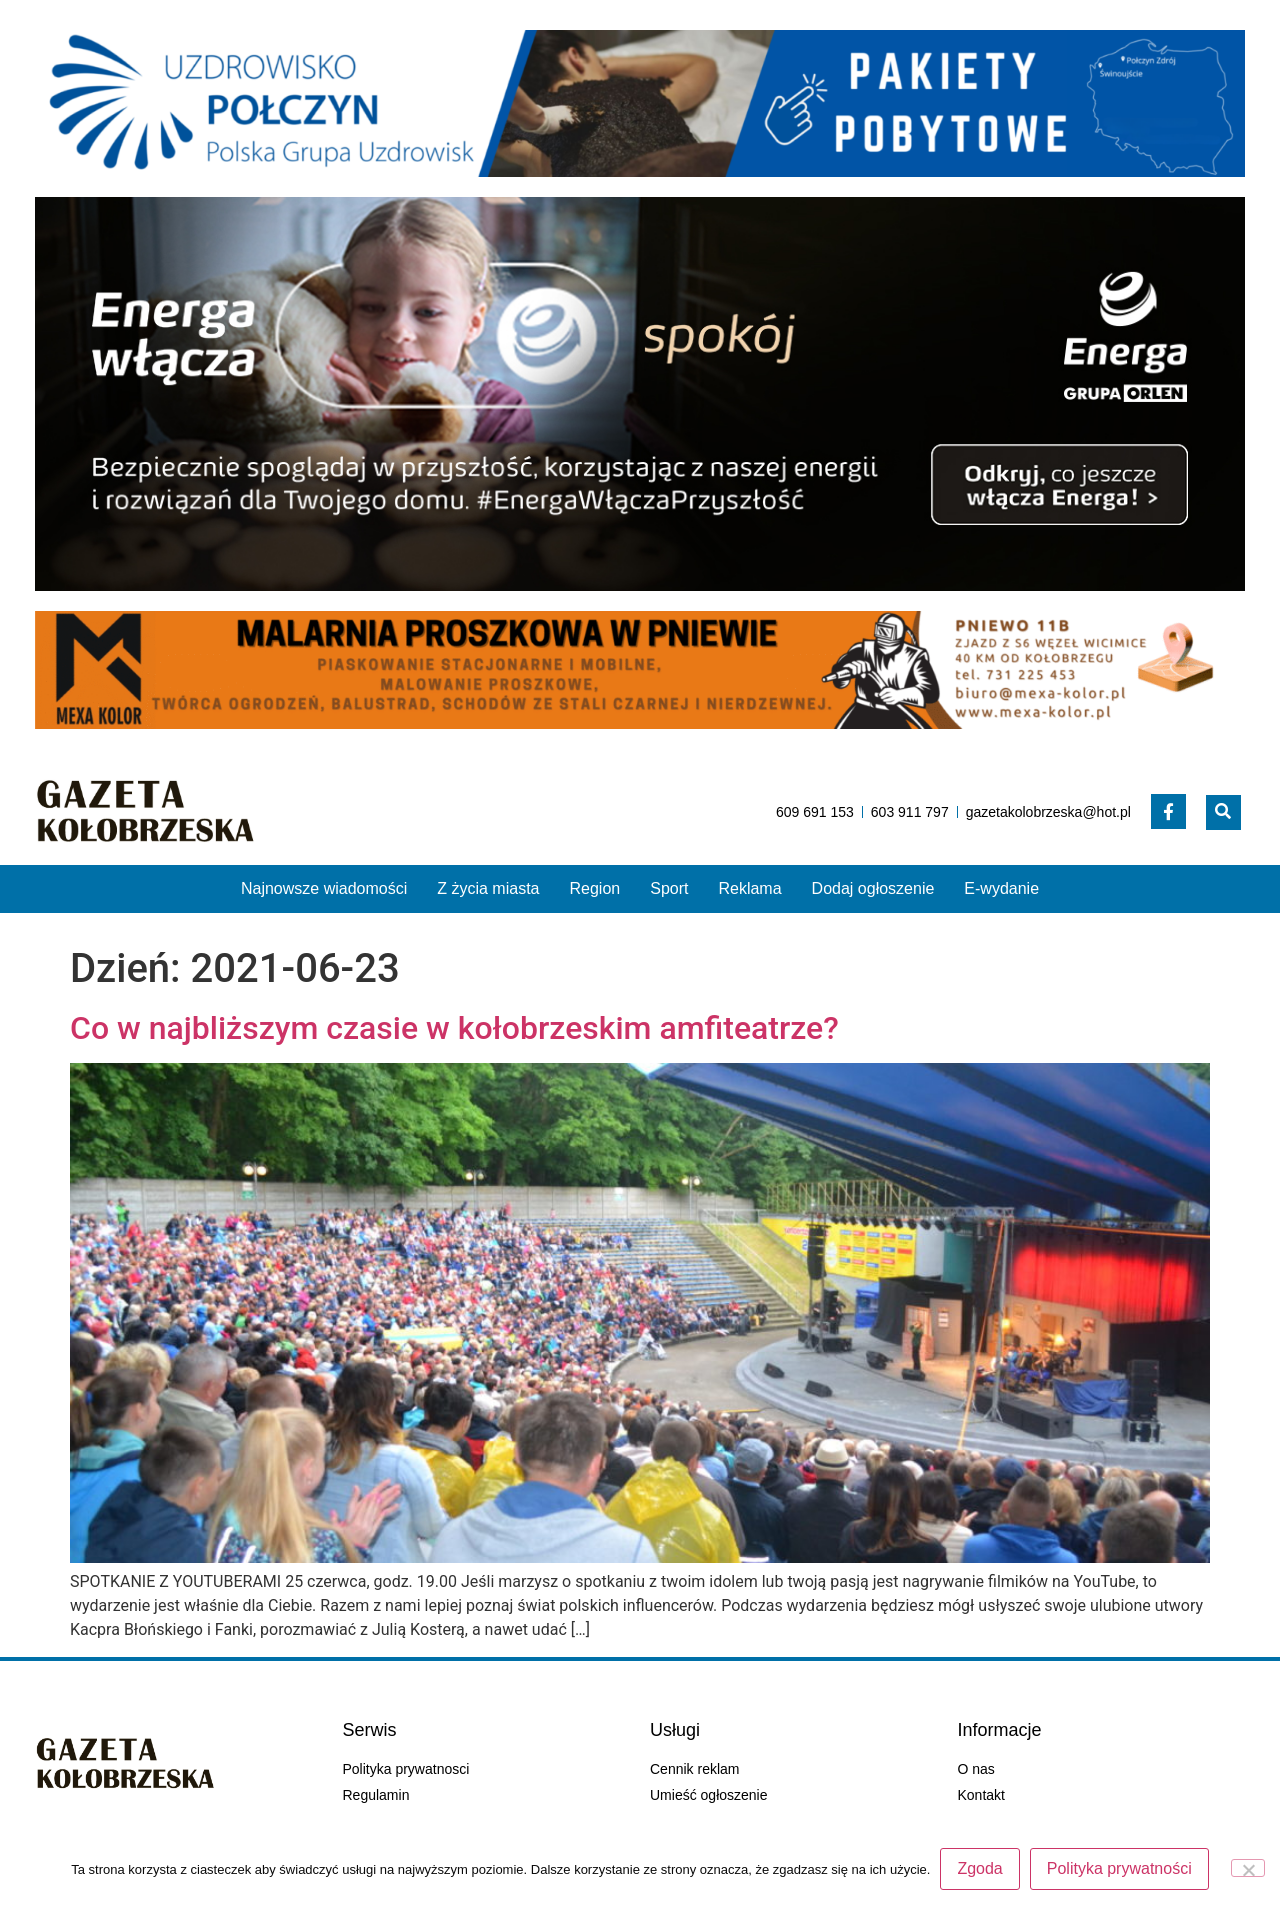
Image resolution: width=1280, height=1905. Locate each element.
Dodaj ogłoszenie (873, 888)
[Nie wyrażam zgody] (1248, 1868)
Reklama (749, 888)
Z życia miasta (488, 888)
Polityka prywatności (1119, 1868)
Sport (669, 888)
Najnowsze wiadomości (324, 888)
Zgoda (979, 1868)
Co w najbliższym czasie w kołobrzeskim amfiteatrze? (454, 1028)
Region (595, 888)
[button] (1223, 812)
